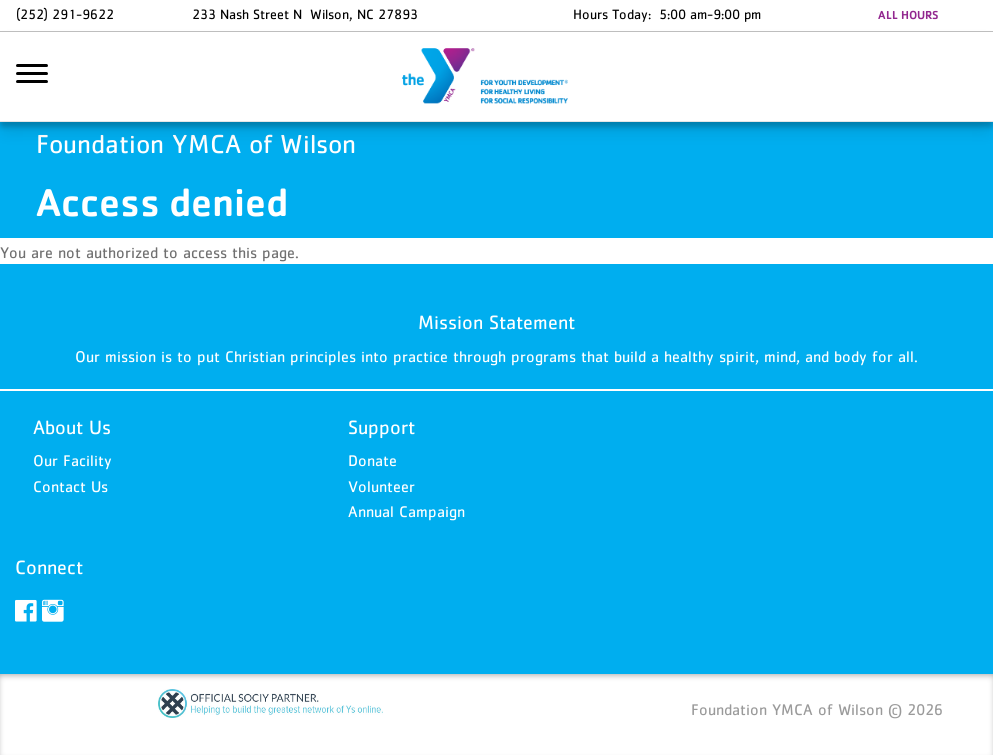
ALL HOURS (908, 15)
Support (381, 427)
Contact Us (70, 486)
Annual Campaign (406, 511)
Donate (372, 460)
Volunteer (381, 486)
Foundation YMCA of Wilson (497, 77)
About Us (72, 427)
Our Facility (72, 460)
